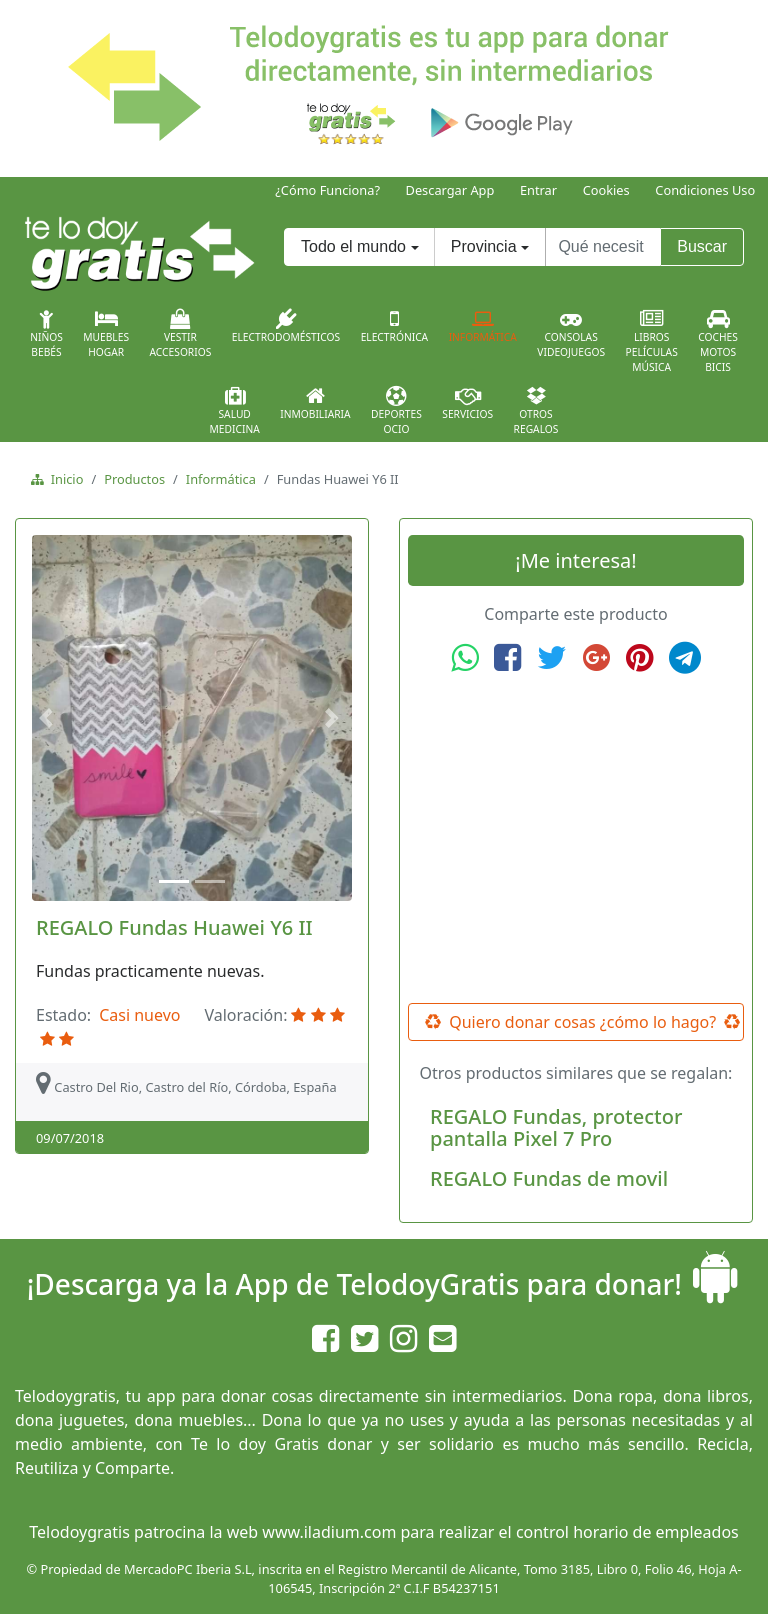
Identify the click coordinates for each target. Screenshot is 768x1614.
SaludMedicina (235, 411)
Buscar (702, 246)
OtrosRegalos (536, 411)
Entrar (538, 190)
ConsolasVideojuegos (571, 334)
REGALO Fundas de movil (549, 1178)
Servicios (467, 403)
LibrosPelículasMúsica (652, 341)
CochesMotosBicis (718, 341)
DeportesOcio (396, 411)
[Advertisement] (576, 839)
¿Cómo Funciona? (327, 190)
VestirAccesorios (181, 334)
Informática (483, 326)
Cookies (606, 190)
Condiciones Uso (705, 190)
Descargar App (450, 190)
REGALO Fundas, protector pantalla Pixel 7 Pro (556, 1127)
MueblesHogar (106, 334)
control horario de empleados (627, 1532)
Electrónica (395, 326)
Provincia (484, 246)
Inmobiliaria (315, 403)
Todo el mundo (353, 246)
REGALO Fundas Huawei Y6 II (174, 927)
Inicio (63, 479)
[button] (49, 718)
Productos (134, 479)
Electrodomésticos (286, 326)
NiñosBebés (46, 334)
